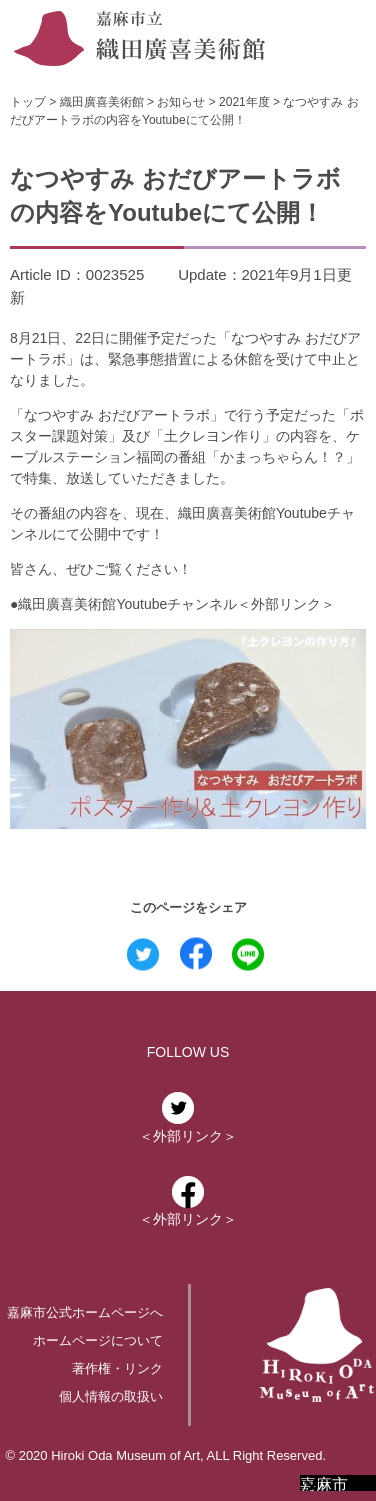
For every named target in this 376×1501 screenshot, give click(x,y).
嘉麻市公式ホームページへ (85, 1312)
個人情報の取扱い (111, 1396)
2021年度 (244, 102)
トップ (28, 102)
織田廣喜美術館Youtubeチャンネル (127, 604)
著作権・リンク (117, 1368)
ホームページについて (98, 1340)
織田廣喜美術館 (102, 102)
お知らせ (181, 102)
